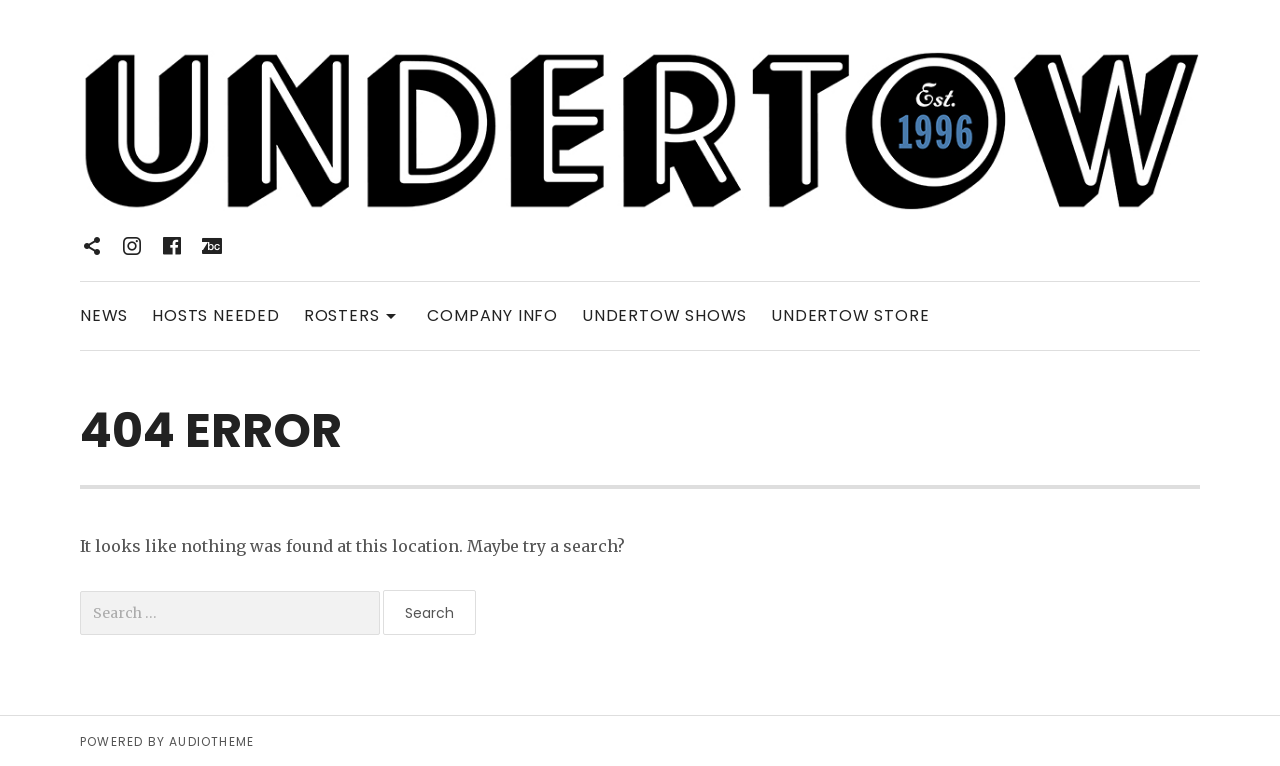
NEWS (104, 315)
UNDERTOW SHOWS (664, 315)
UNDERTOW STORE (850, 315)
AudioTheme (211, 741)
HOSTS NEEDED (216, 315)
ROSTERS (354, 314)
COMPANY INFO (492, 315)
